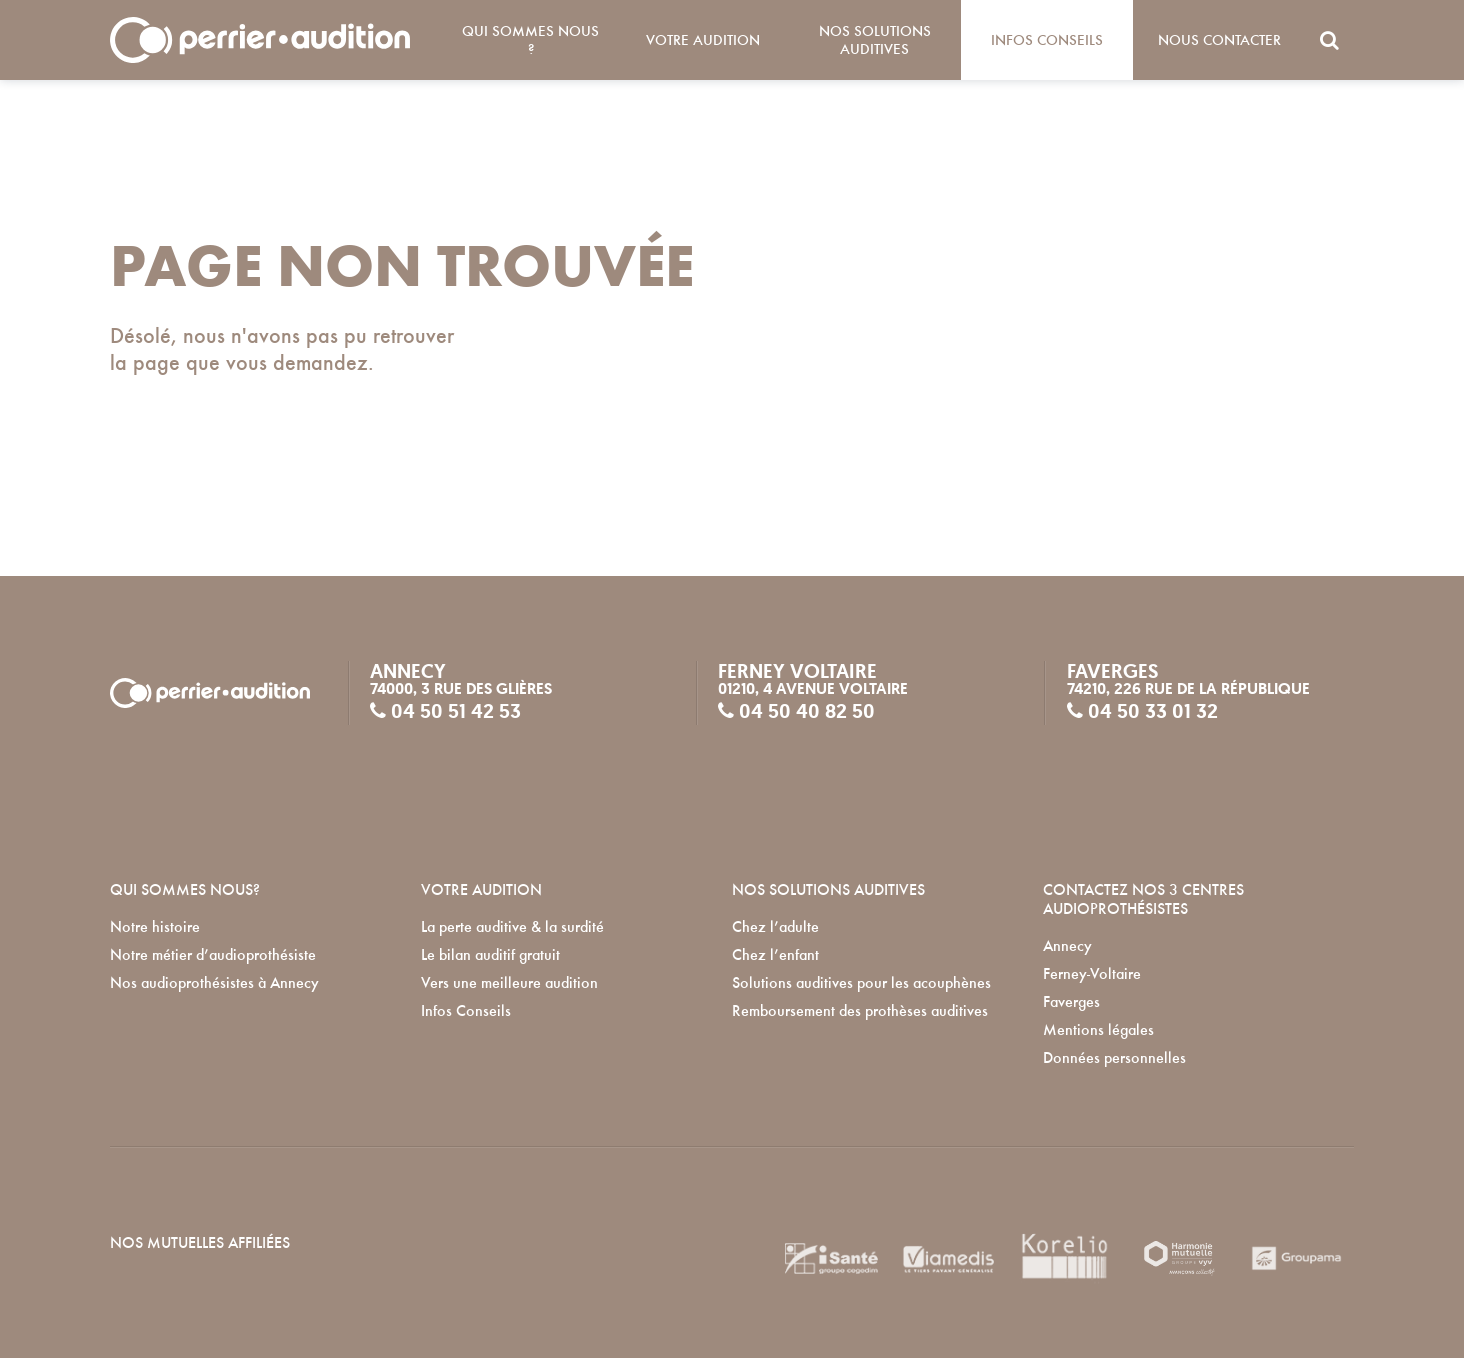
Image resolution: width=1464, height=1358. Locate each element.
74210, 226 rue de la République (1188, 689)
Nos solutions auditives (875, 40)
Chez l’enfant (775, 955)
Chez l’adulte (775, 927)
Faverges (1071, 1002)
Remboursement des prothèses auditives (860, 1011)
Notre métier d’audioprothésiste (213, 955)
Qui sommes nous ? (530, 40)
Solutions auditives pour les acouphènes (861, 983)
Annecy (1067, 946)
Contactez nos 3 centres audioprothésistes (1143, 899)
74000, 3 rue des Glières (461, 689)
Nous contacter (1219, 40)
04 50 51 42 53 (445, 711)
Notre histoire (155, 927)
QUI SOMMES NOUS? (185, 889)
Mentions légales (1098, 1030)
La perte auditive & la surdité (512, 927)
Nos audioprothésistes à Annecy (214, 983)
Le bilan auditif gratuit (490, 955)
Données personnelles (1114, 1058)
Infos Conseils (1047, 40)
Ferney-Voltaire (1092, 974)
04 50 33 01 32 (1142, 711)
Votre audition (703, 40)
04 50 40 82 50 (796, 711)
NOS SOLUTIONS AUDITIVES (828, 889)
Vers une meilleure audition (509, 983)
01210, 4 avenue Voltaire (813, 689)
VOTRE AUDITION (481, 889)
